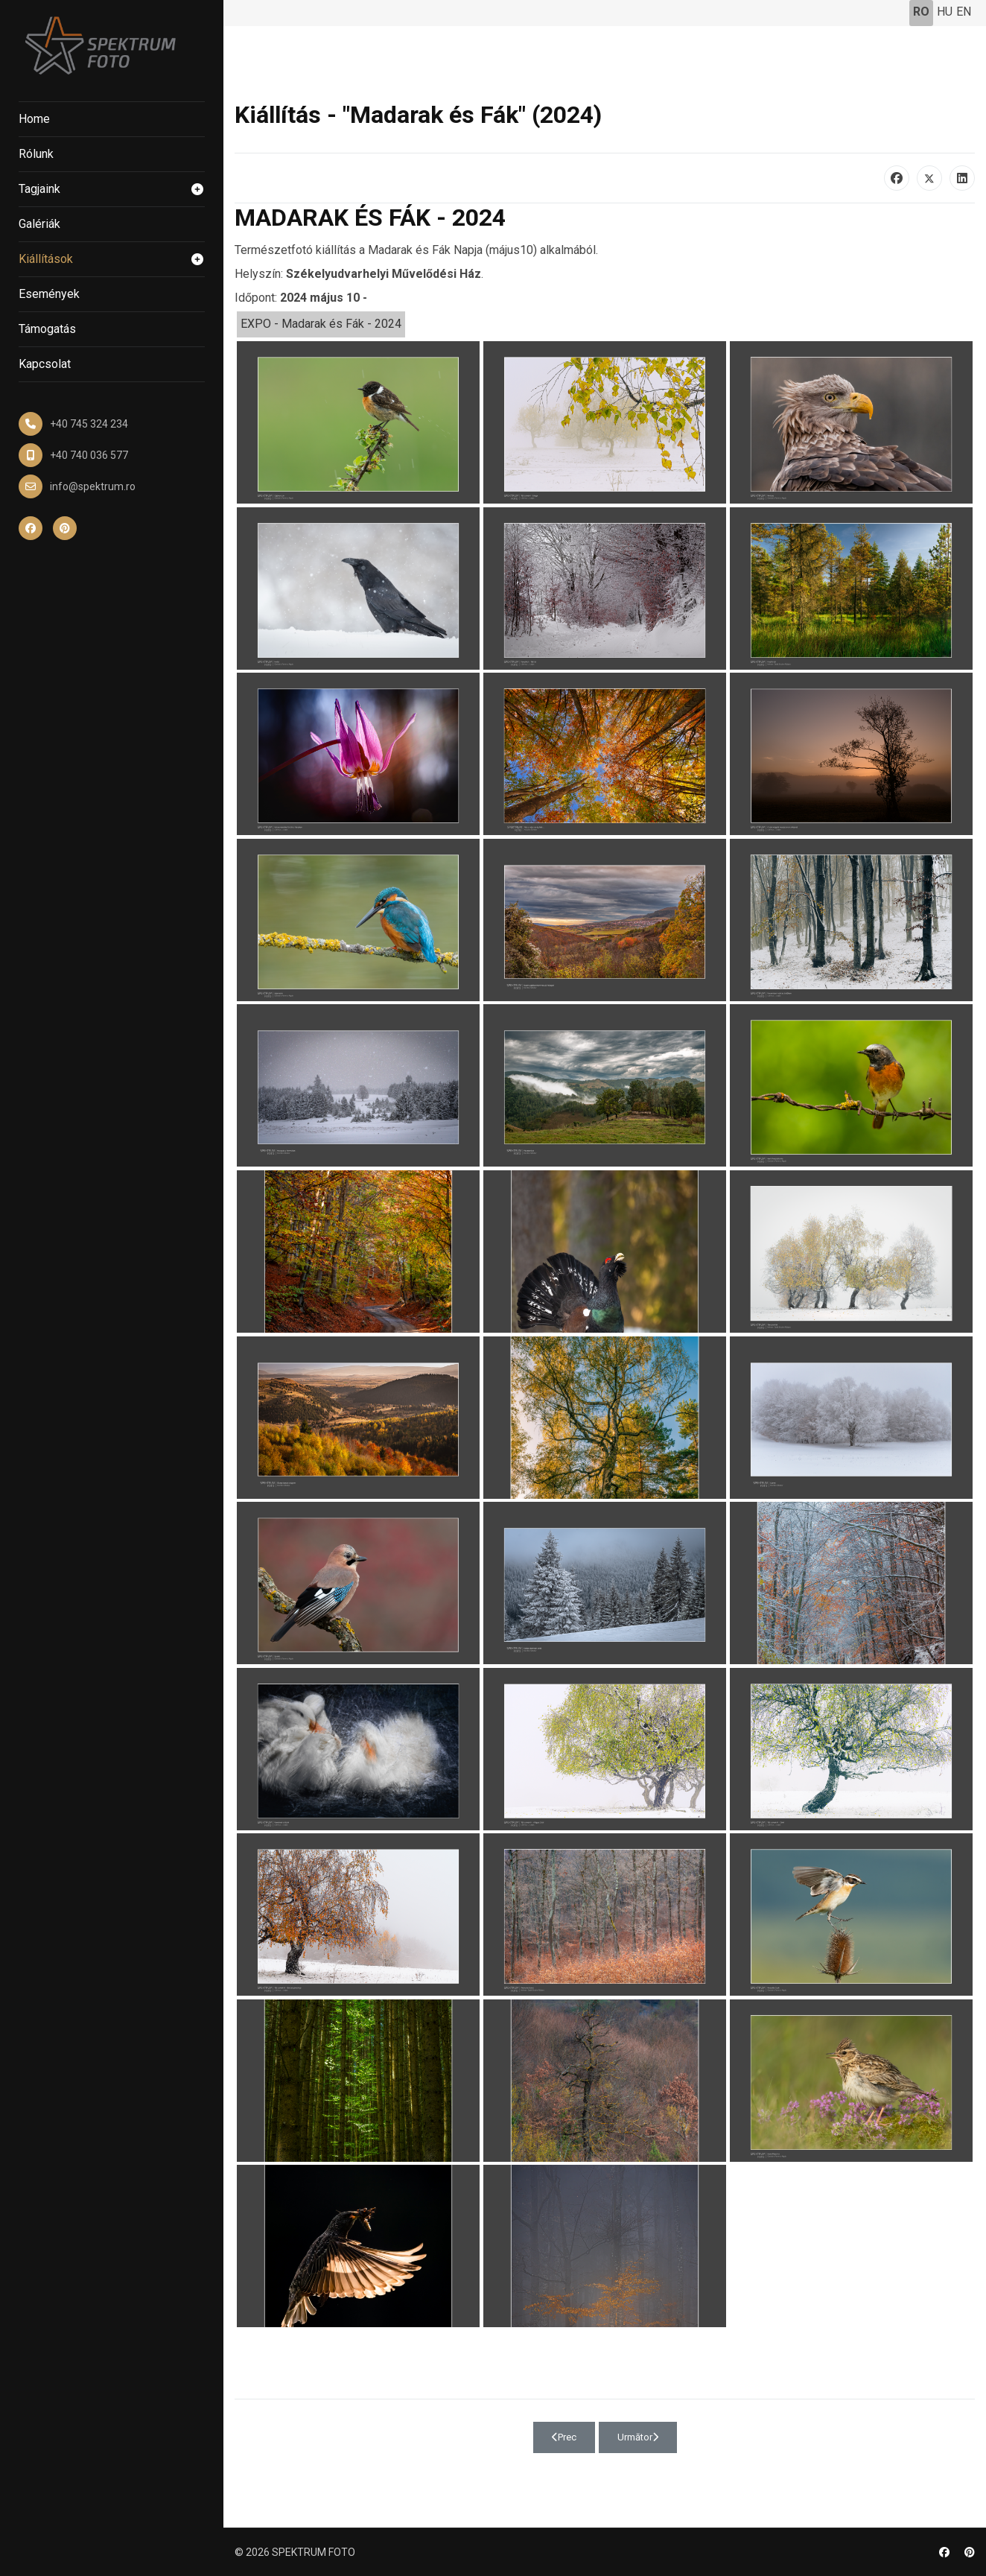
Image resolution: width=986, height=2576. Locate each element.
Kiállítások (112, 259)
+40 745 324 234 (89, 424)
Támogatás (47, 329)
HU (944, 11)
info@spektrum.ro (93, 486)
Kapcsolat (45, 364)
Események (49, 294)
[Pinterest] (969, 2552)
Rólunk (36, 154)
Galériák (39, 224)
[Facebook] (944, 2552)
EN (963, 11)
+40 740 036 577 (89, 455)
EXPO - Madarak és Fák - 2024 (321, 324)
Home (34, 119)
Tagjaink (112, 189)
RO (921, 11)
